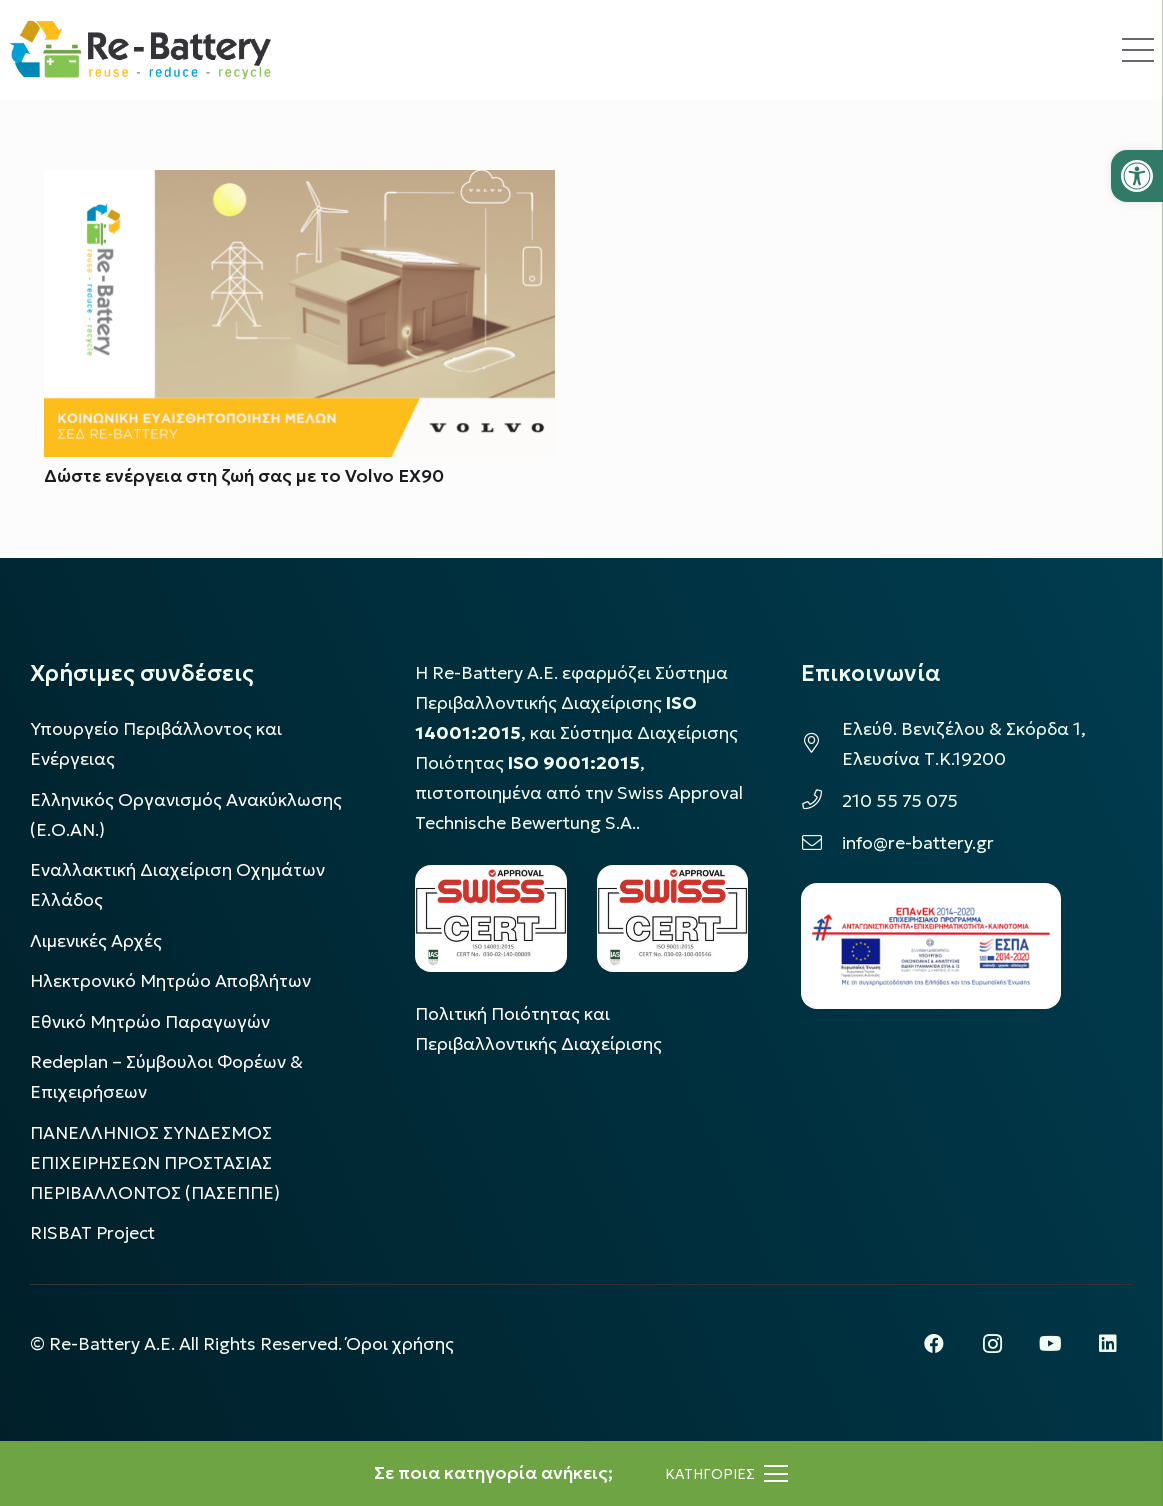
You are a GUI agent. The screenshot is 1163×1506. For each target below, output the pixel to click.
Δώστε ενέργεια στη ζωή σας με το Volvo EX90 (244, 476)
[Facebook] (934, 1344)
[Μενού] (726, 1474)
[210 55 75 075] (821, 801)
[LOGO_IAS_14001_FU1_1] (490, 918)
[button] (1137, 176)
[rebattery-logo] (140, 50)
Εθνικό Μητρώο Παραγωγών (150, 1022)
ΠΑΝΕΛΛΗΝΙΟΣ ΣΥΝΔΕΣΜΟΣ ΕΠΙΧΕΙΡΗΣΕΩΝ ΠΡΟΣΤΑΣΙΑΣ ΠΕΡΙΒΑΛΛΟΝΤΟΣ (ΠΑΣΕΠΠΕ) (155, 1163)
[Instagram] (992, 1344)
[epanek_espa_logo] (931, 946)
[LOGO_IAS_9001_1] (672, 918)
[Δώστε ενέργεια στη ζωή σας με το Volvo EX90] (299, 185)
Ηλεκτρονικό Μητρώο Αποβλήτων (170, 981)
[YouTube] (1050, 1344)
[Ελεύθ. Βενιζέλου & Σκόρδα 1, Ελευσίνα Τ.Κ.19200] (821, 744)
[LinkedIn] (1108, 1344)
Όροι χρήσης (400, 1344)
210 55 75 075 (900, 801)
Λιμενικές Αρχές (96, 941)
